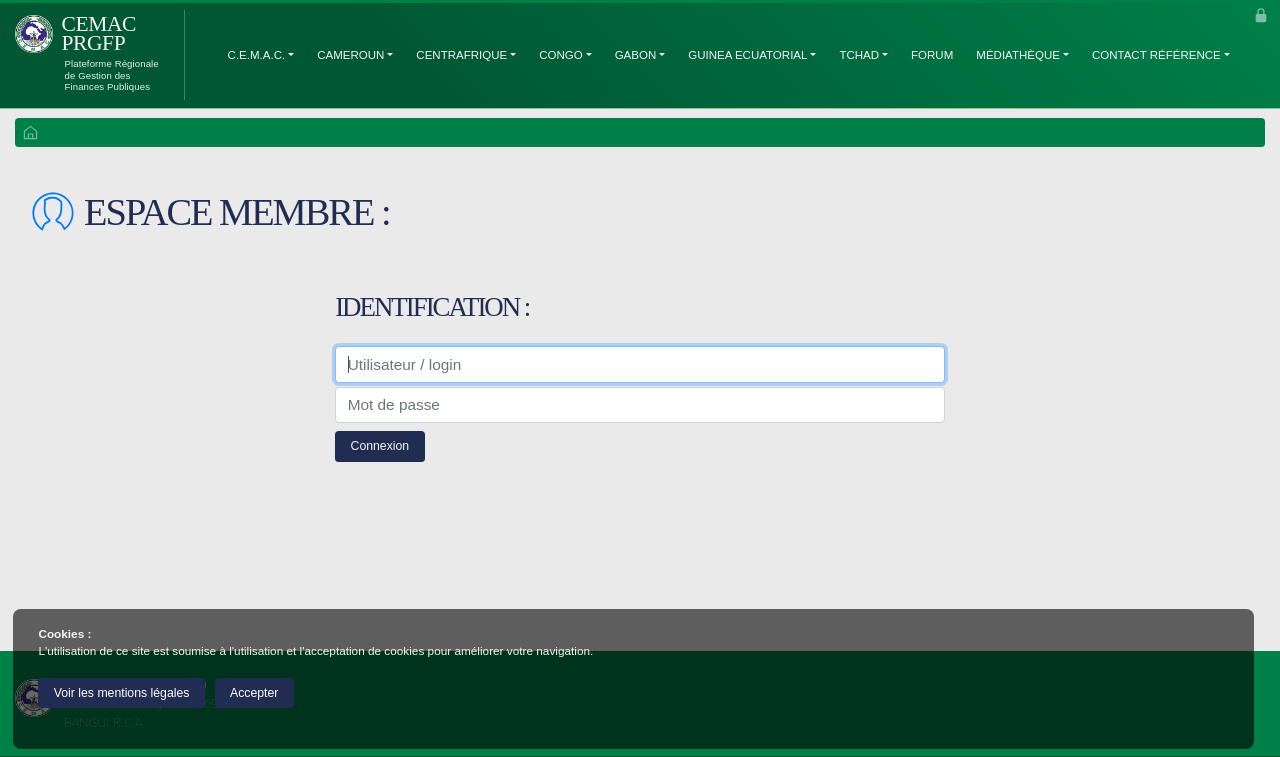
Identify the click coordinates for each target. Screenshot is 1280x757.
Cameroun (350, 55)
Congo (561, 55)
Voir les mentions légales (122, 693)
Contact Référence (1156, 55)
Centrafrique (461, 55)
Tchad (859, 55)
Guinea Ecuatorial (747, 55)
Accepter (254, 693)
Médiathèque (1018, 55)
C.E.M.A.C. (257, 55)
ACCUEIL (30, 134)
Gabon (636, 55)
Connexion (380, 446)
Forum (932, 55)
